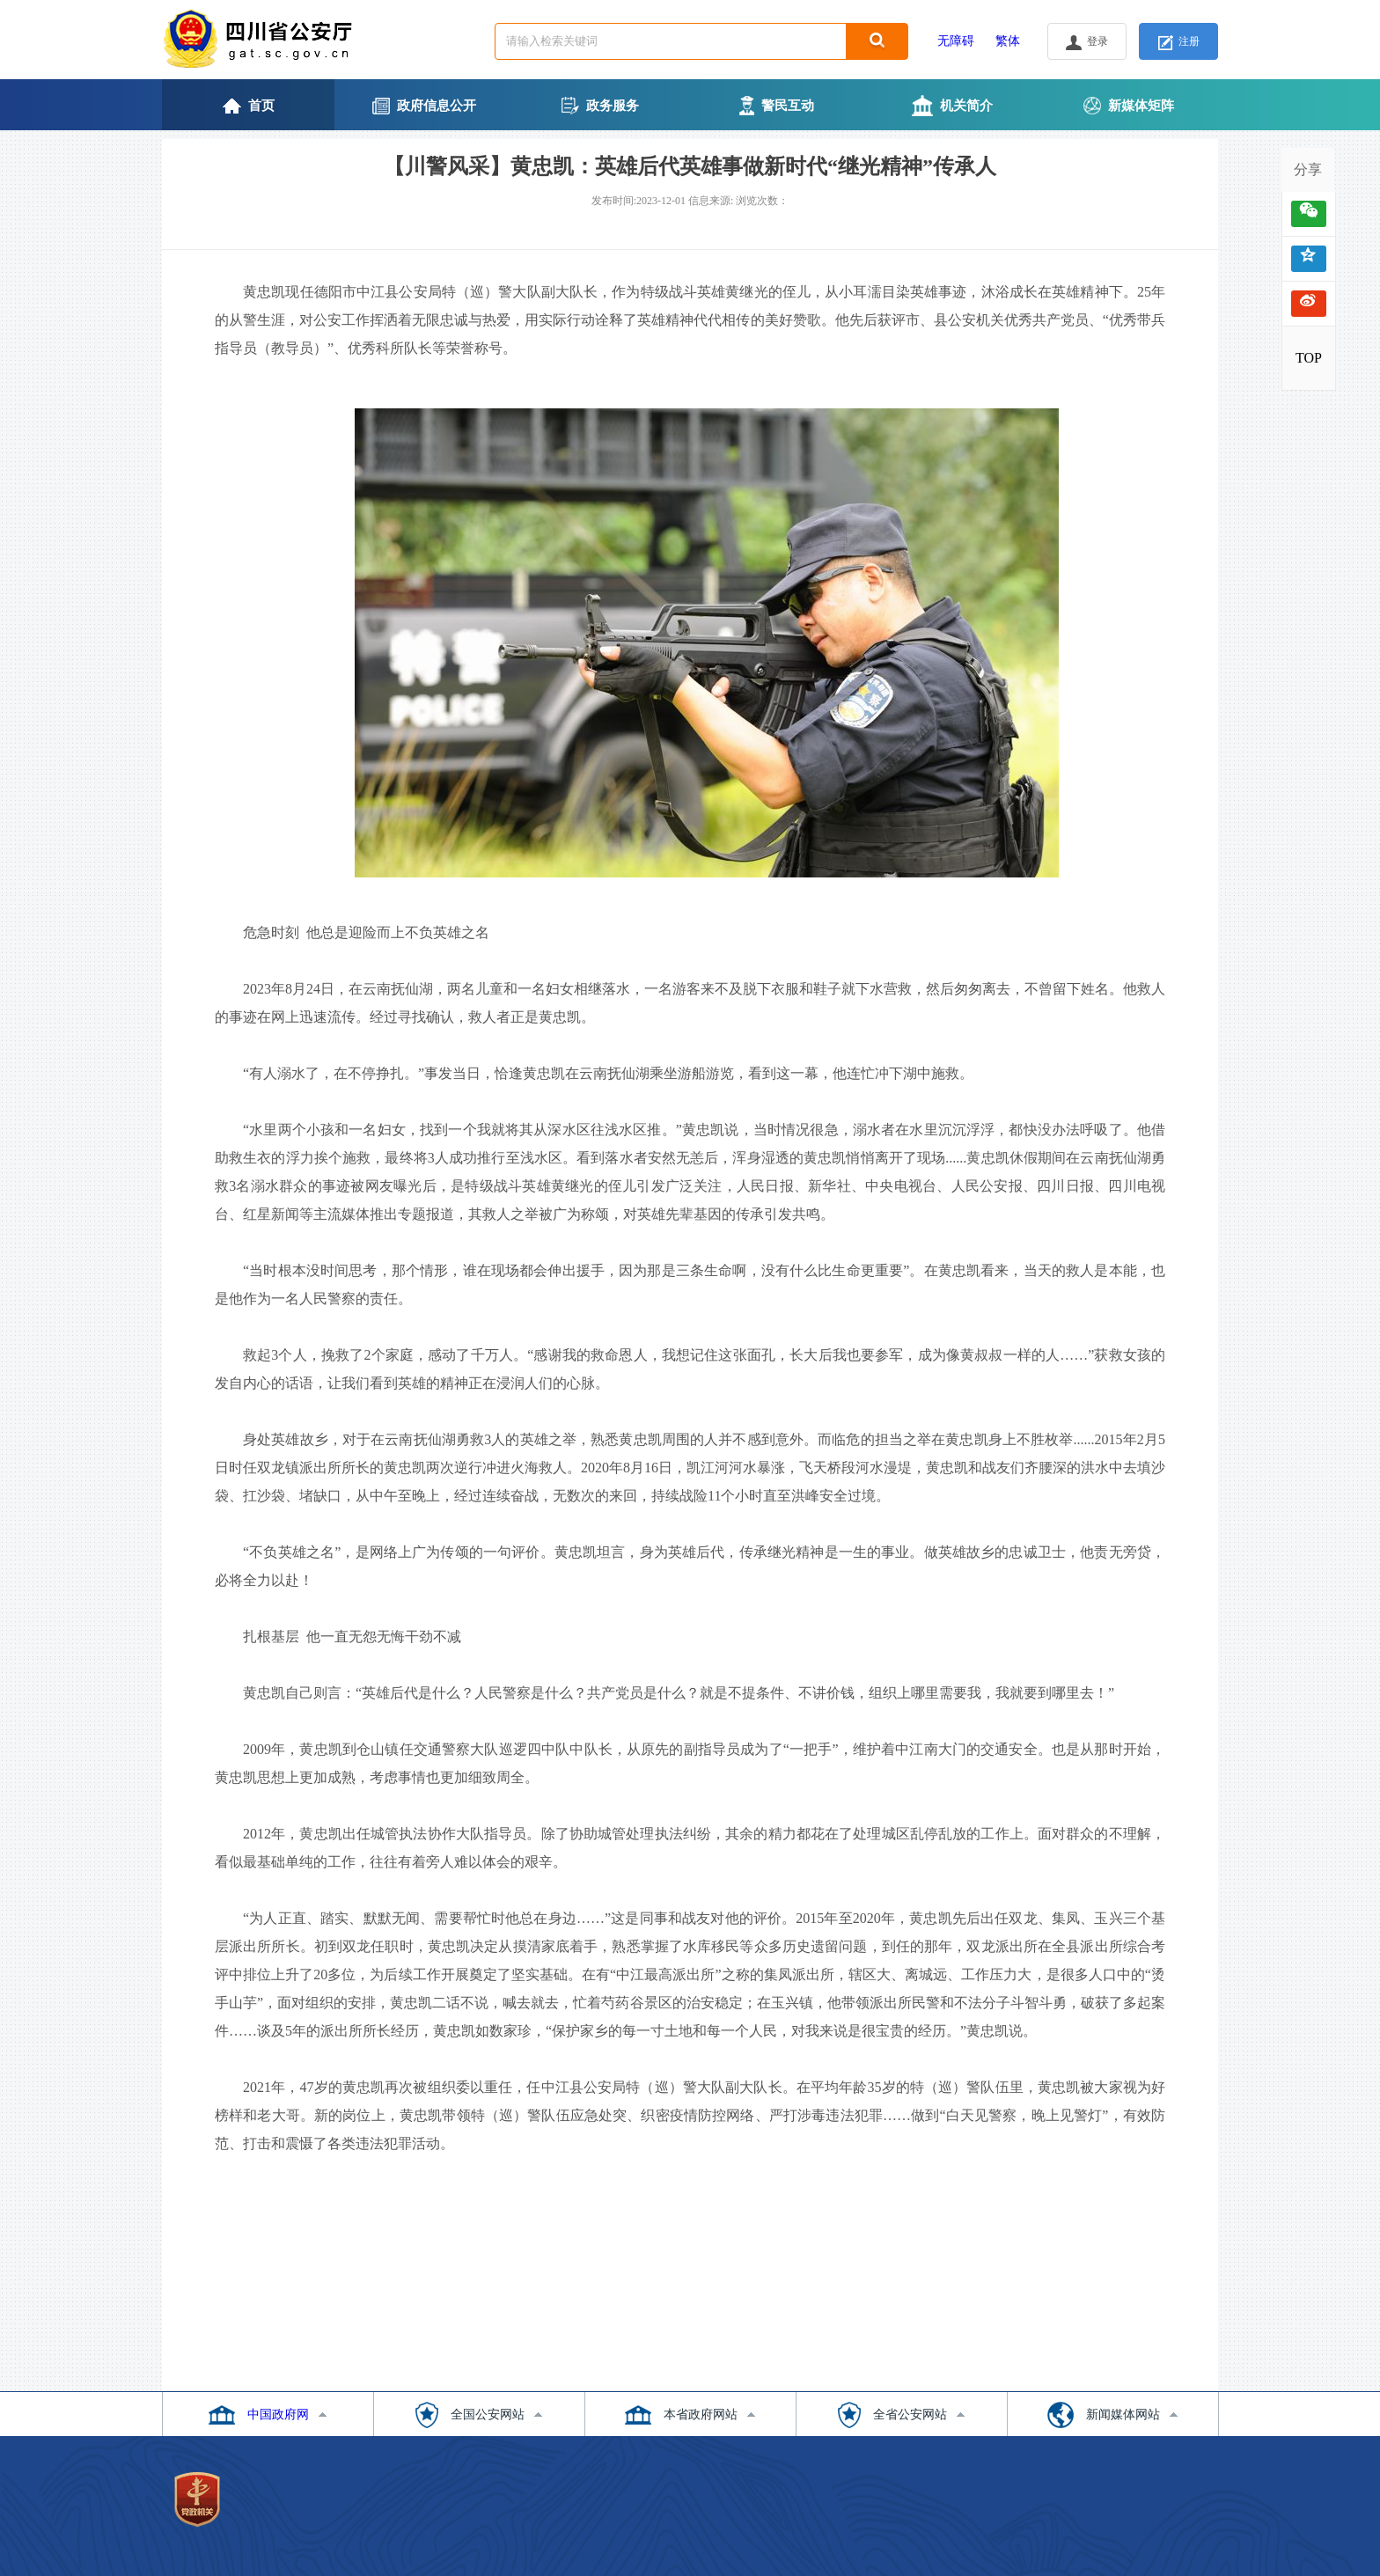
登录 (1087, 42)
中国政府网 (278, 2414)
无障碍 (955, 41)
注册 (1179, 42)
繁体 (1007, 41)
